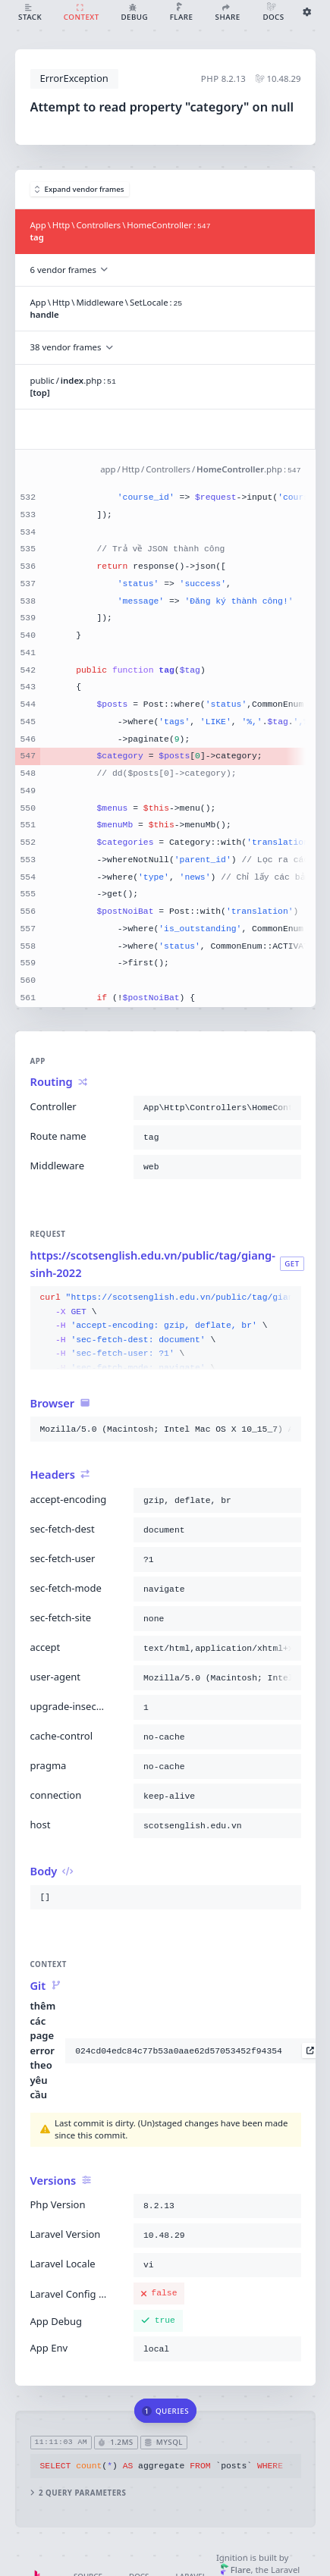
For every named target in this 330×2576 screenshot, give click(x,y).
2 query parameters (78, 2492)
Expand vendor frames (79, 189)
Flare (235, 2569)
